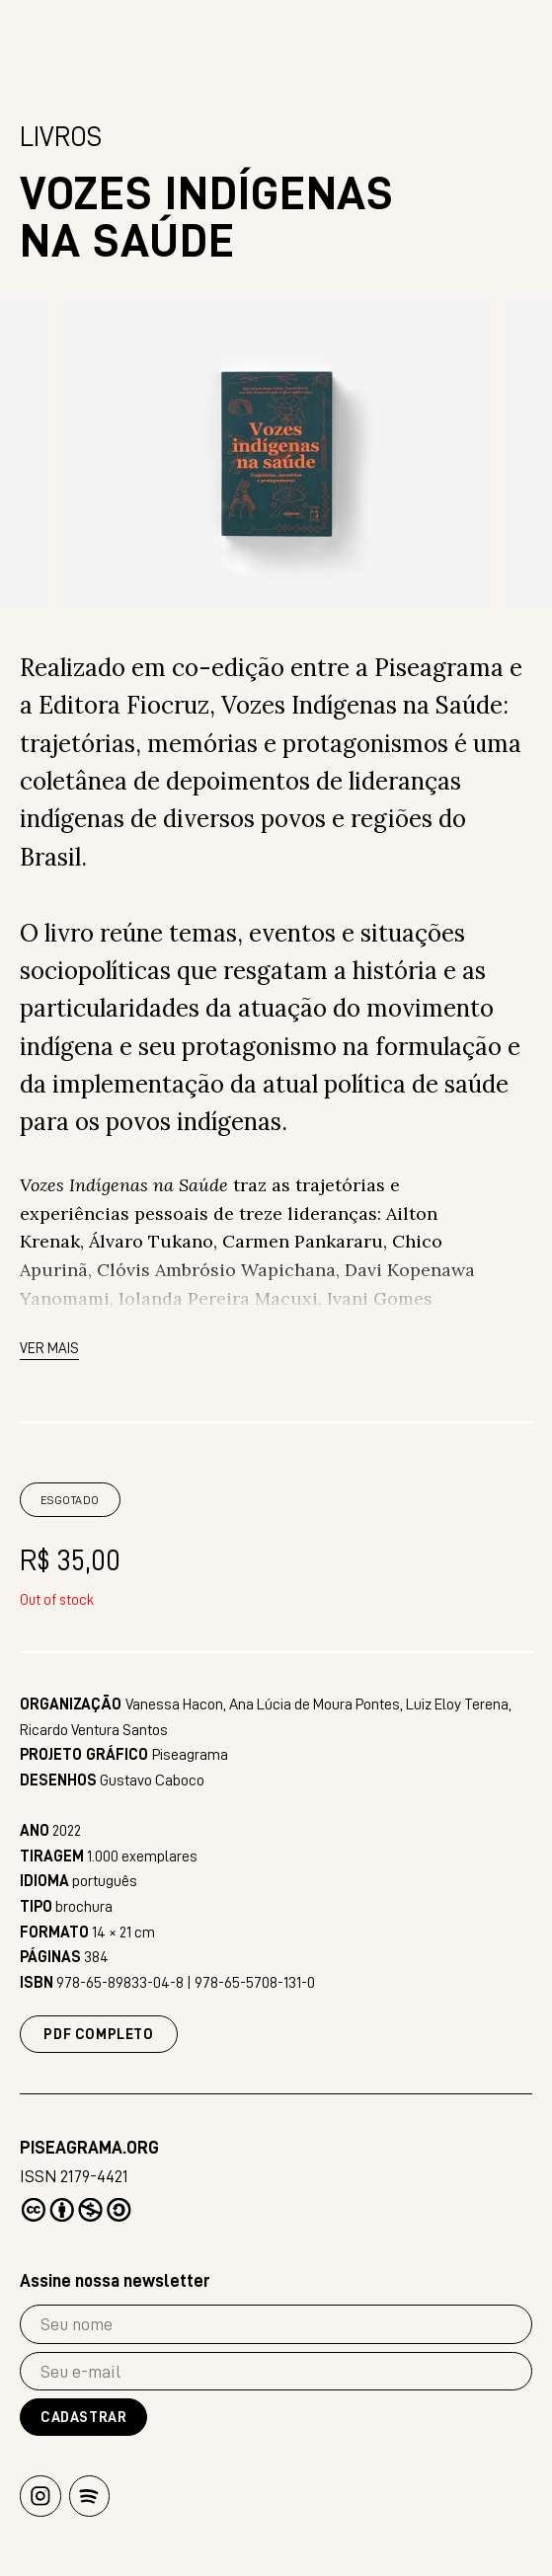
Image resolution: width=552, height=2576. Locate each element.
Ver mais (49, 1352)
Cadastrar (83, 2418)
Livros (61, 141)
